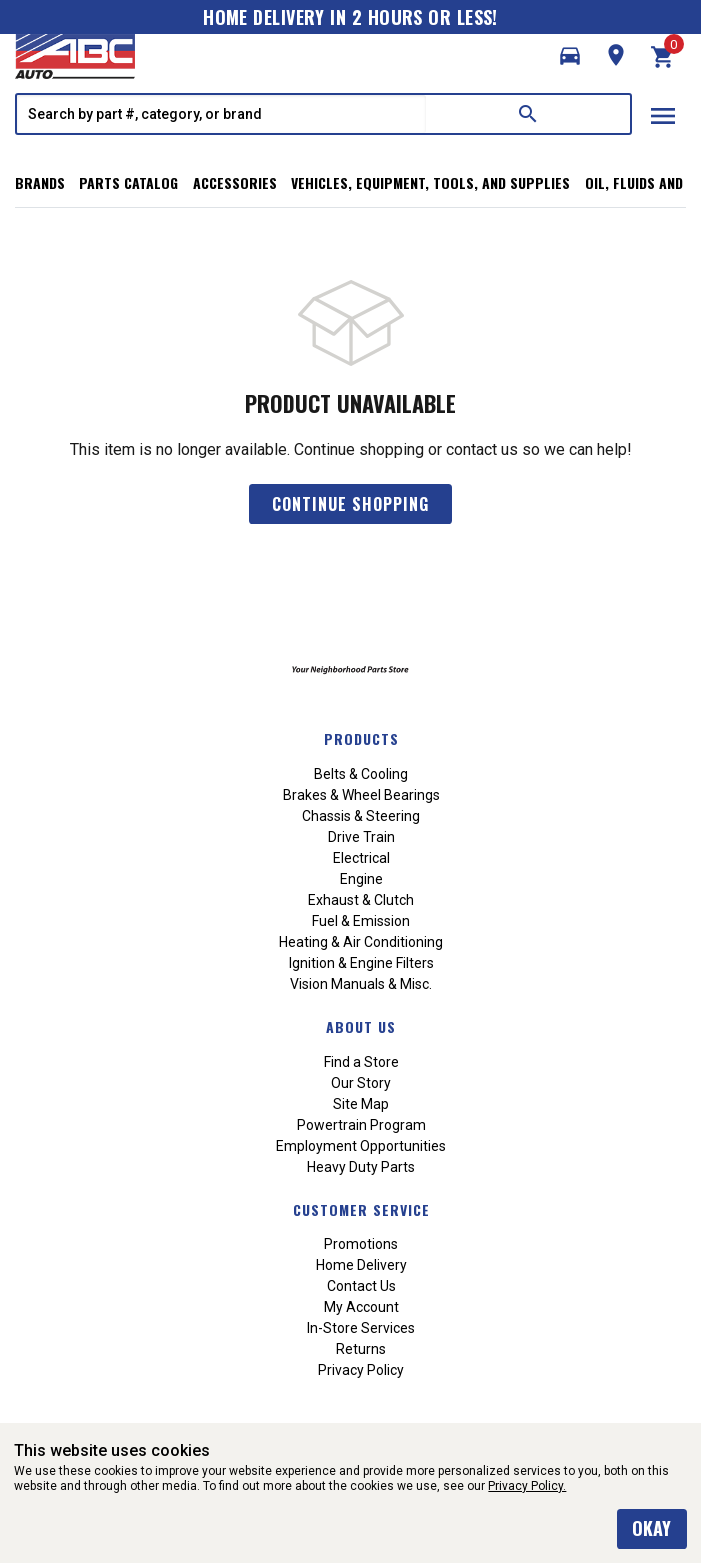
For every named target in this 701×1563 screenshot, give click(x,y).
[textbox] (221, 114)
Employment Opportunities (361, 1146)
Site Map (361, 1104)
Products (361, 738)
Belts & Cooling (361, 774)
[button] (570, 56)
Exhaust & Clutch (361, 900)
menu (663, 116)
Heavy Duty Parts (361, 1167)
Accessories (235, 182)
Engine (361, 879)
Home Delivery (361, 1265)
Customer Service (361, 1209)
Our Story (361, 1083)
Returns (361, 1349)
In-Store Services (361, 1328)
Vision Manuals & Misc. (361, 984)
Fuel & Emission (361, 921)
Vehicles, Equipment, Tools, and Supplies (430, 182)
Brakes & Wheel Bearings (361, 795)
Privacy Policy (361, 1370)
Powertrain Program (361, 1125)
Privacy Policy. (527, 1486)
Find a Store (361, 1062)
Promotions (361, 1244)
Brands (40, 182)
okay (651, 1528)
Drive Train (361, 837)
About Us (361, 1026)
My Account (361, 1307)
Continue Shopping (350, 504)
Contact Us (361, 1286)
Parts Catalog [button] (128, 182)
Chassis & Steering (361, 816)
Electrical (361, 858)
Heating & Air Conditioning (361, 942)
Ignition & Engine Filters (361, 963)
